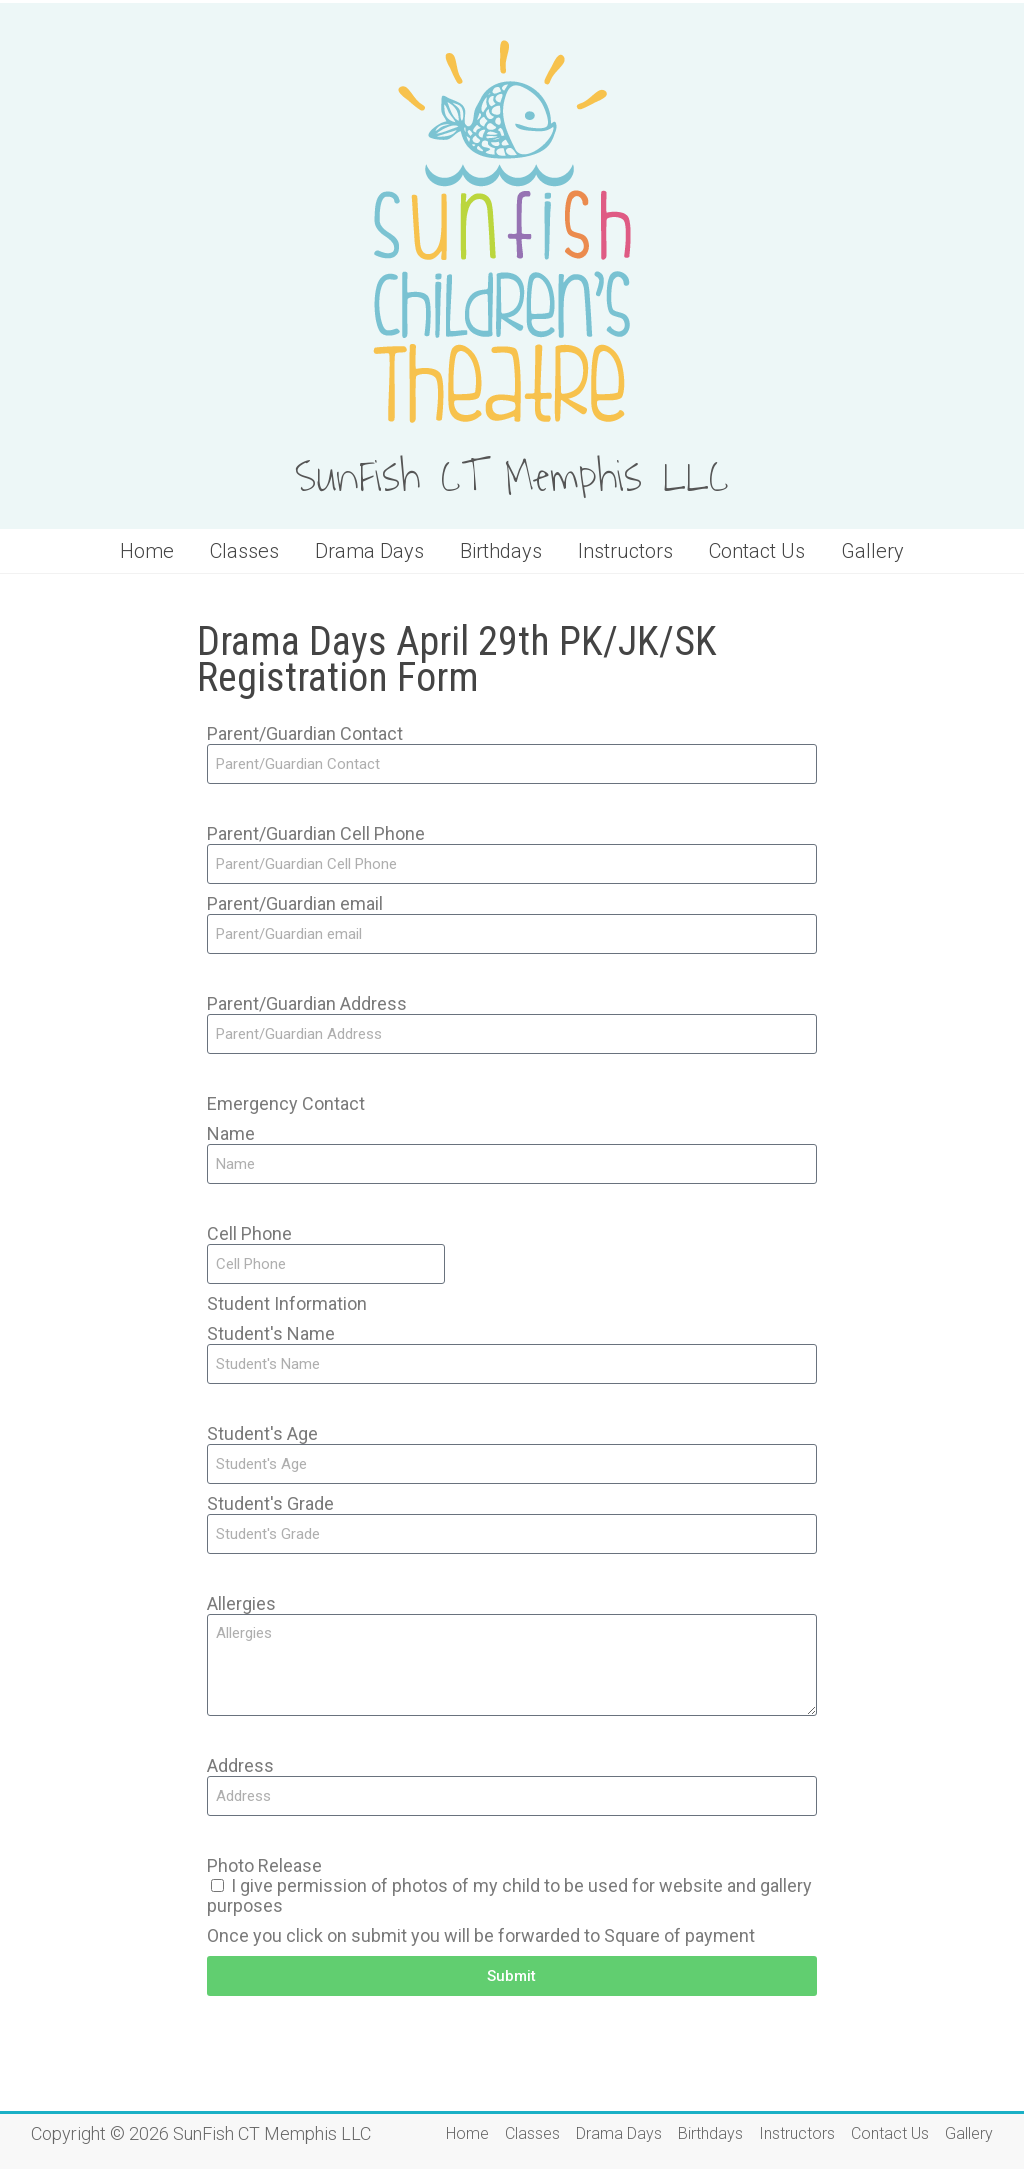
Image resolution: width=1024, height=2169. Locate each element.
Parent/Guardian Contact (305, 734)
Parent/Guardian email (295, 904)
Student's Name (271, 1334)
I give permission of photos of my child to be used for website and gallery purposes (509, 1895)
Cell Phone (249, 1234)
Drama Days (369, 551)
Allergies (241, 1604)
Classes (244, 551)
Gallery (872, 551)
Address (240, 1766)
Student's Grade (270, 1504)
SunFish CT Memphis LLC (512, 478)
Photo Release (264, 1866)
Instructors (625, 551)
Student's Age (262, 1434)
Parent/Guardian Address (307, 1004)
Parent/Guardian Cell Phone (316, 834)
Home (147, 551)
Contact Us (757, 551)
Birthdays (501, 551)
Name (231, 1134)
